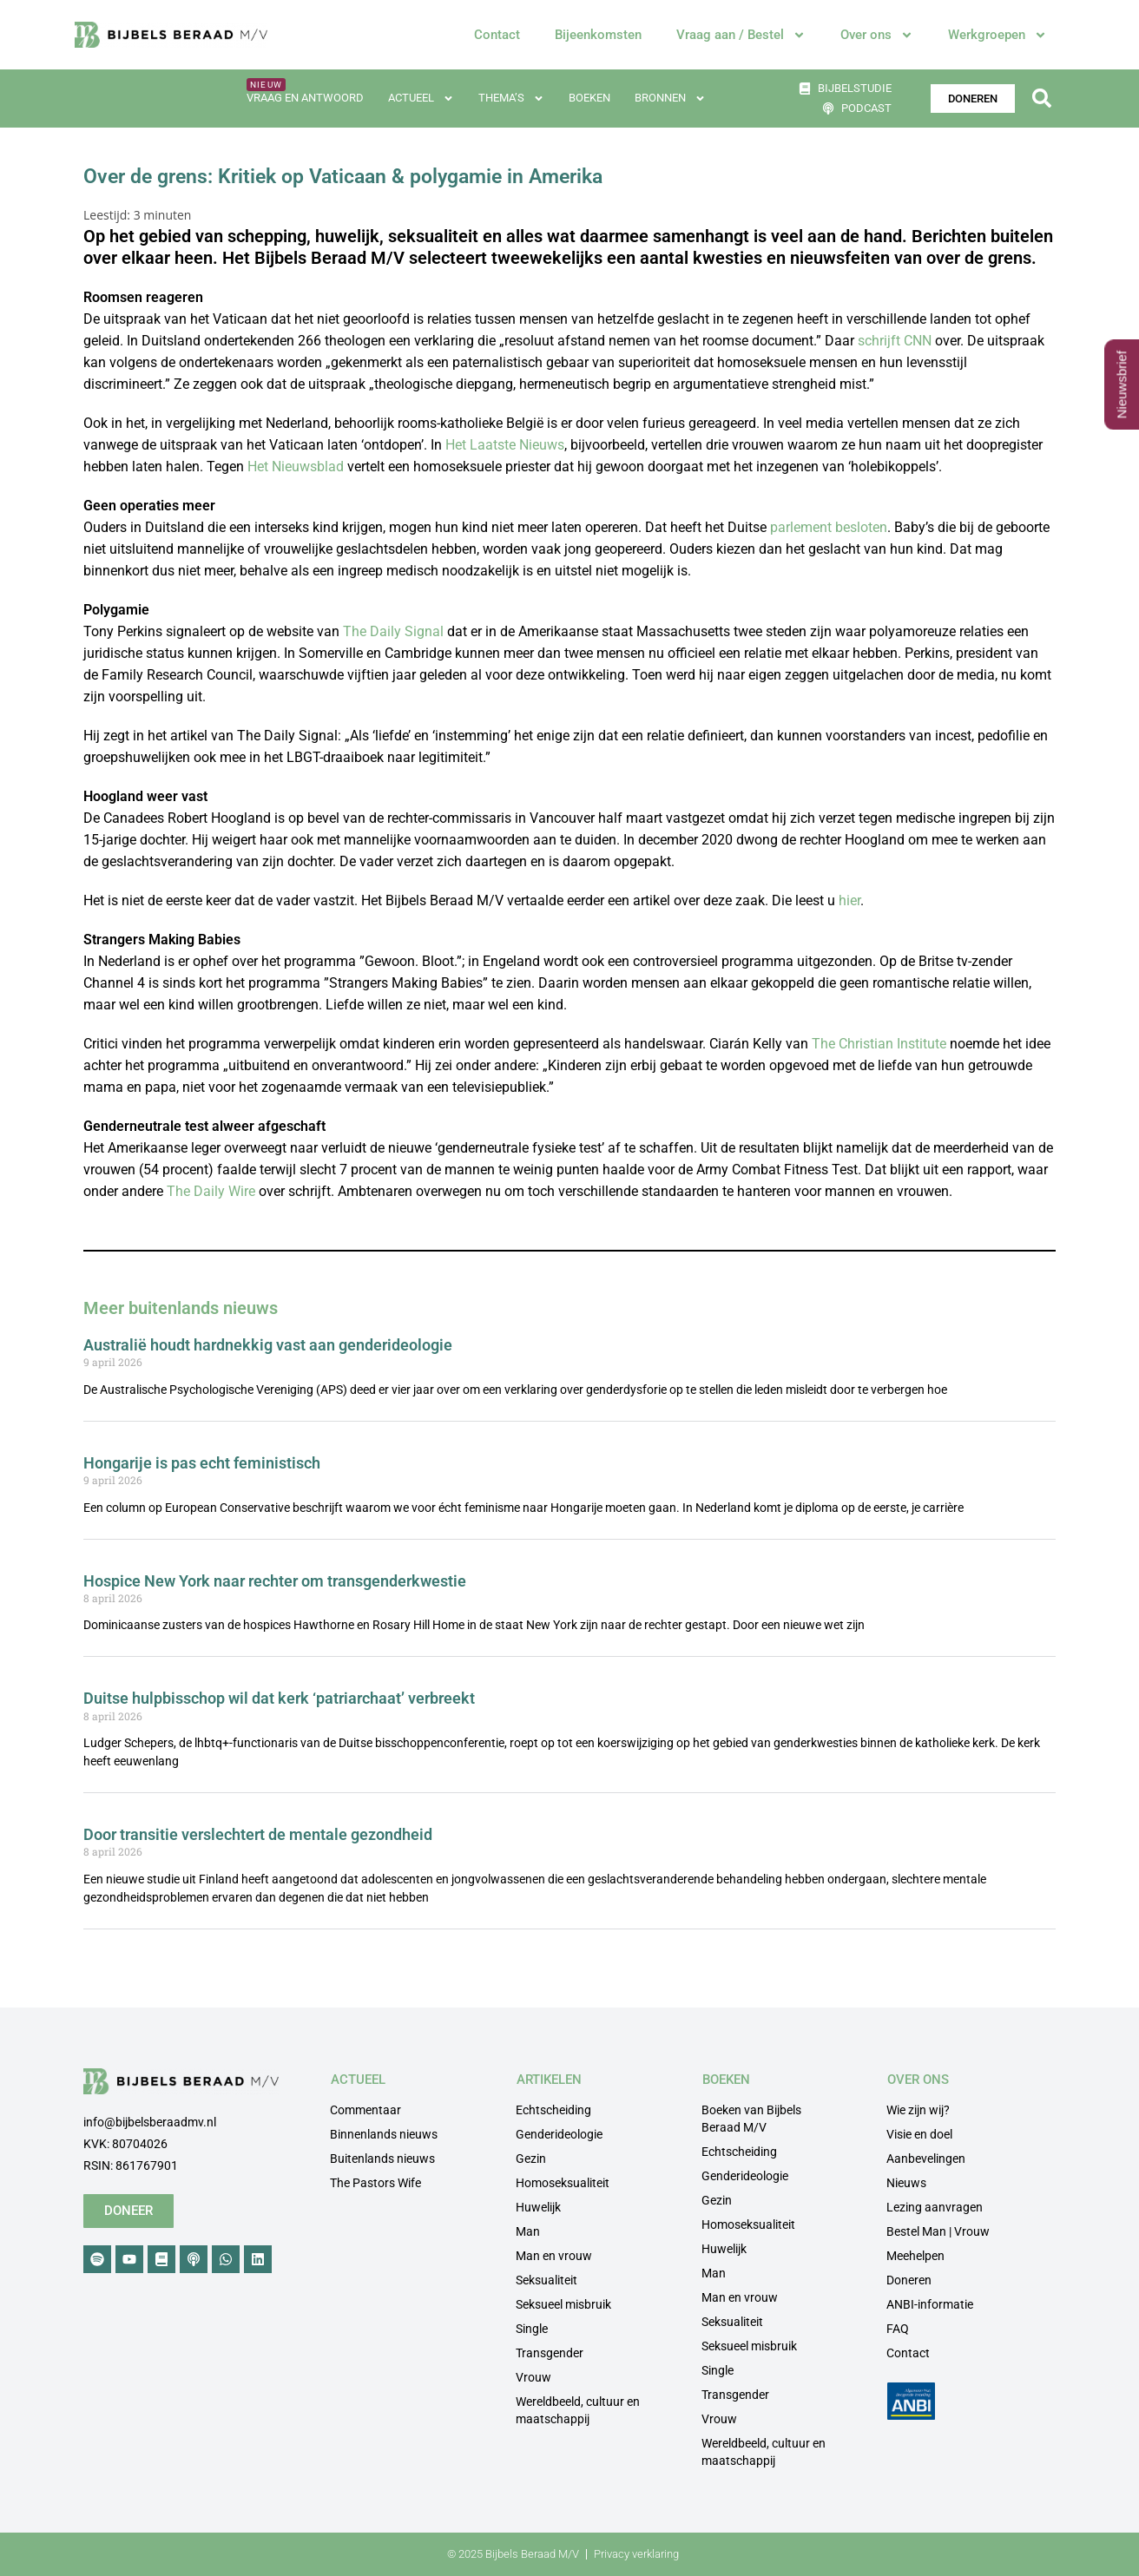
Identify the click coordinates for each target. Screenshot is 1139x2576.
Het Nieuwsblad (295, 466)
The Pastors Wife (375, 2183)
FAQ (897, 2329)
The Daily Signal (393, 631)
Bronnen (670, 98)
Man (528, 2231)
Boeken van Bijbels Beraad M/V (751, 2118)
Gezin (531, 2158)
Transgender (549, 2353)
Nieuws (906, 2183)
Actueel (421, 98)
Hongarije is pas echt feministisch (201, 1463)
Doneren (909, 2280)
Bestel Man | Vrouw (938, 2231)
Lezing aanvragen (934, 2207)
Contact (497, 35)
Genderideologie (559, 2134)
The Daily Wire (211, 1191)
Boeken (589, 97)
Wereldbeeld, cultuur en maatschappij (578, 2410)
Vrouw (533, 2377)
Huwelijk (538, 2207)
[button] (1041, 98)
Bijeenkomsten (598, 35)
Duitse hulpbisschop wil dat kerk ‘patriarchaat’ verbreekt (279, 1698)
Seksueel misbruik (563, 2304)
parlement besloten (828, 527)
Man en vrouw (554, 2256)
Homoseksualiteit (562, 2183)
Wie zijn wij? (918, 2110)
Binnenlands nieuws (384, 2134)
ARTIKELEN (549, 2079)
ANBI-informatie (929, 2304)
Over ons (876, 35)
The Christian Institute (879, 1043)
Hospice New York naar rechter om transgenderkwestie (274, 1581)
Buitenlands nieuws (382, 2158)
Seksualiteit (546, 2280)
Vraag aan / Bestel (741, 35)
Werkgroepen (997, 35)
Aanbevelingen (925, 2158)
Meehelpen (915, 2256)
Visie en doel (919, 2134)
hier (849, 900)
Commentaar (365, 2110)
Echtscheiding (553, 2110)
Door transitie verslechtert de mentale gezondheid (257, 1834)
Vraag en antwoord (305, 97)
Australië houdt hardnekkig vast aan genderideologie (267, 1345)
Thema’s (511, 98)
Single (532, 2329)
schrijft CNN (895, 340)
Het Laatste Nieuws (504, 445)
